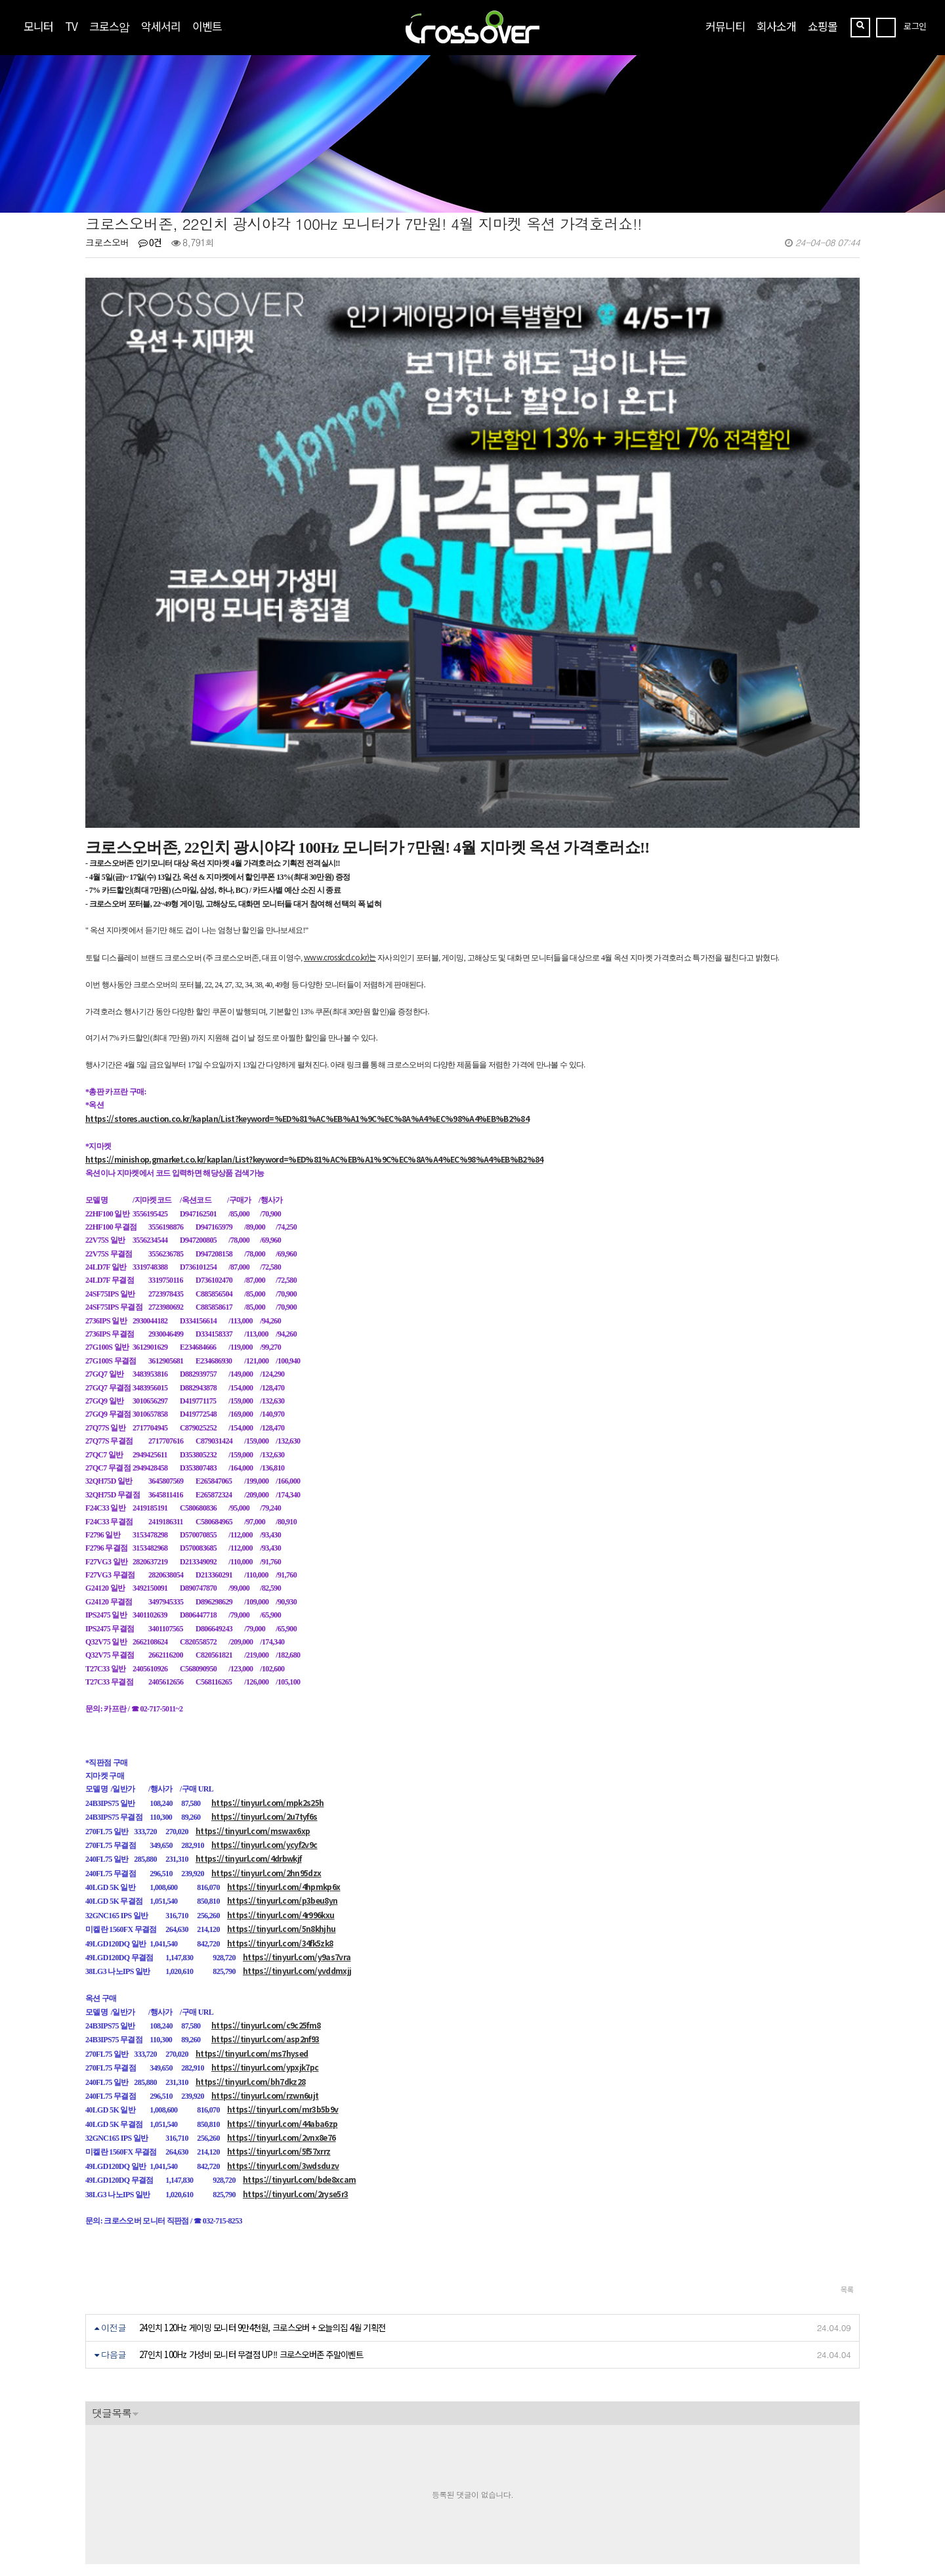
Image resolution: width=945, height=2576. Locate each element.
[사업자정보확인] (247, 2486)
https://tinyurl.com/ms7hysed (252, 1922)
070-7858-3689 (133, 2515)
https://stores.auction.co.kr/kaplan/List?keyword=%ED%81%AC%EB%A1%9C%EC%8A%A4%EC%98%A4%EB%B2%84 (307, 987)
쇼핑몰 (822, 26)
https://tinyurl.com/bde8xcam (299, 2048)
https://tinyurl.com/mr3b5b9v (283, 1979)
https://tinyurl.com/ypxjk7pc (265, 1936)
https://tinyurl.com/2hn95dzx (266, 1742)
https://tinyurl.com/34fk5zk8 (280, 1812)
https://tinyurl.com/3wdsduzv (283, 2034)
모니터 (38, 26)
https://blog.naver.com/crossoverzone (241, 2530)
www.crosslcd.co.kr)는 (340, 826)
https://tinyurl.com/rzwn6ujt (265, 1964)
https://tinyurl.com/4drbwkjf (249, 1727)
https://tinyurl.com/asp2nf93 (265, 1908)
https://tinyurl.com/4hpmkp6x (284, 1755)
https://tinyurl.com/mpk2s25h (267, 1671)
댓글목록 (111, 2282)
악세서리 (160, 26)
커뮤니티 (725, 26)
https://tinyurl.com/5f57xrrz (279, 2021)
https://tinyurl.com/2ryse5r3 (295, 2063)
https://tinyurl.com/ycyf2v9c (264, 1713)
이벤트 (207, 26)
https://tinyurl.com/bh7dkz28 (251, 1950)
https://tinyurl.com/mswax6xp (253, 1700)
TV (71, 26)
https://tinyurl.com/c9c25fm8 (266, 1894)
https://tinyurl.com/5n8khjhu (281, 1797)
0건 (150, 242)
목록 (847, 2158)
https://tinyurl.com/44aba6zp (282, 1992)
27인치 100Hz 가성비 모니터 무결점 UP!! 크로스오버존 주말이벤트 (251, 2224)
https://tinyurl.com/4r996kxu (281, 1784)
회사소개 (776, 26)
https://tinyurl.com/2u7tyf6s (264, 1685)
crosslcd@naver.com (127, 2499)
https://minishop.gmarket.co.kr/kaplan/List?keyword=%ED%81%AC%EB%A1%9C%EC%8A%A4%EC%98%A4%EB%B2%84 (314, 1028)
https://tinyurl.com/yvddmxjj (297, 1840)
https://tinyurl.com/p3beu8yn (282, 1770)
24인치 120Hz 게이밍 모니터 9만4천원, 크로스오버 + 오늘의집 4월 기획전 (262, 2197)
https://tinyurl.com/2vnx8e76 (281, 2006)
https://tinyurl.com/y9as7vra (297, 1826)
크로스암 (109, 26)
